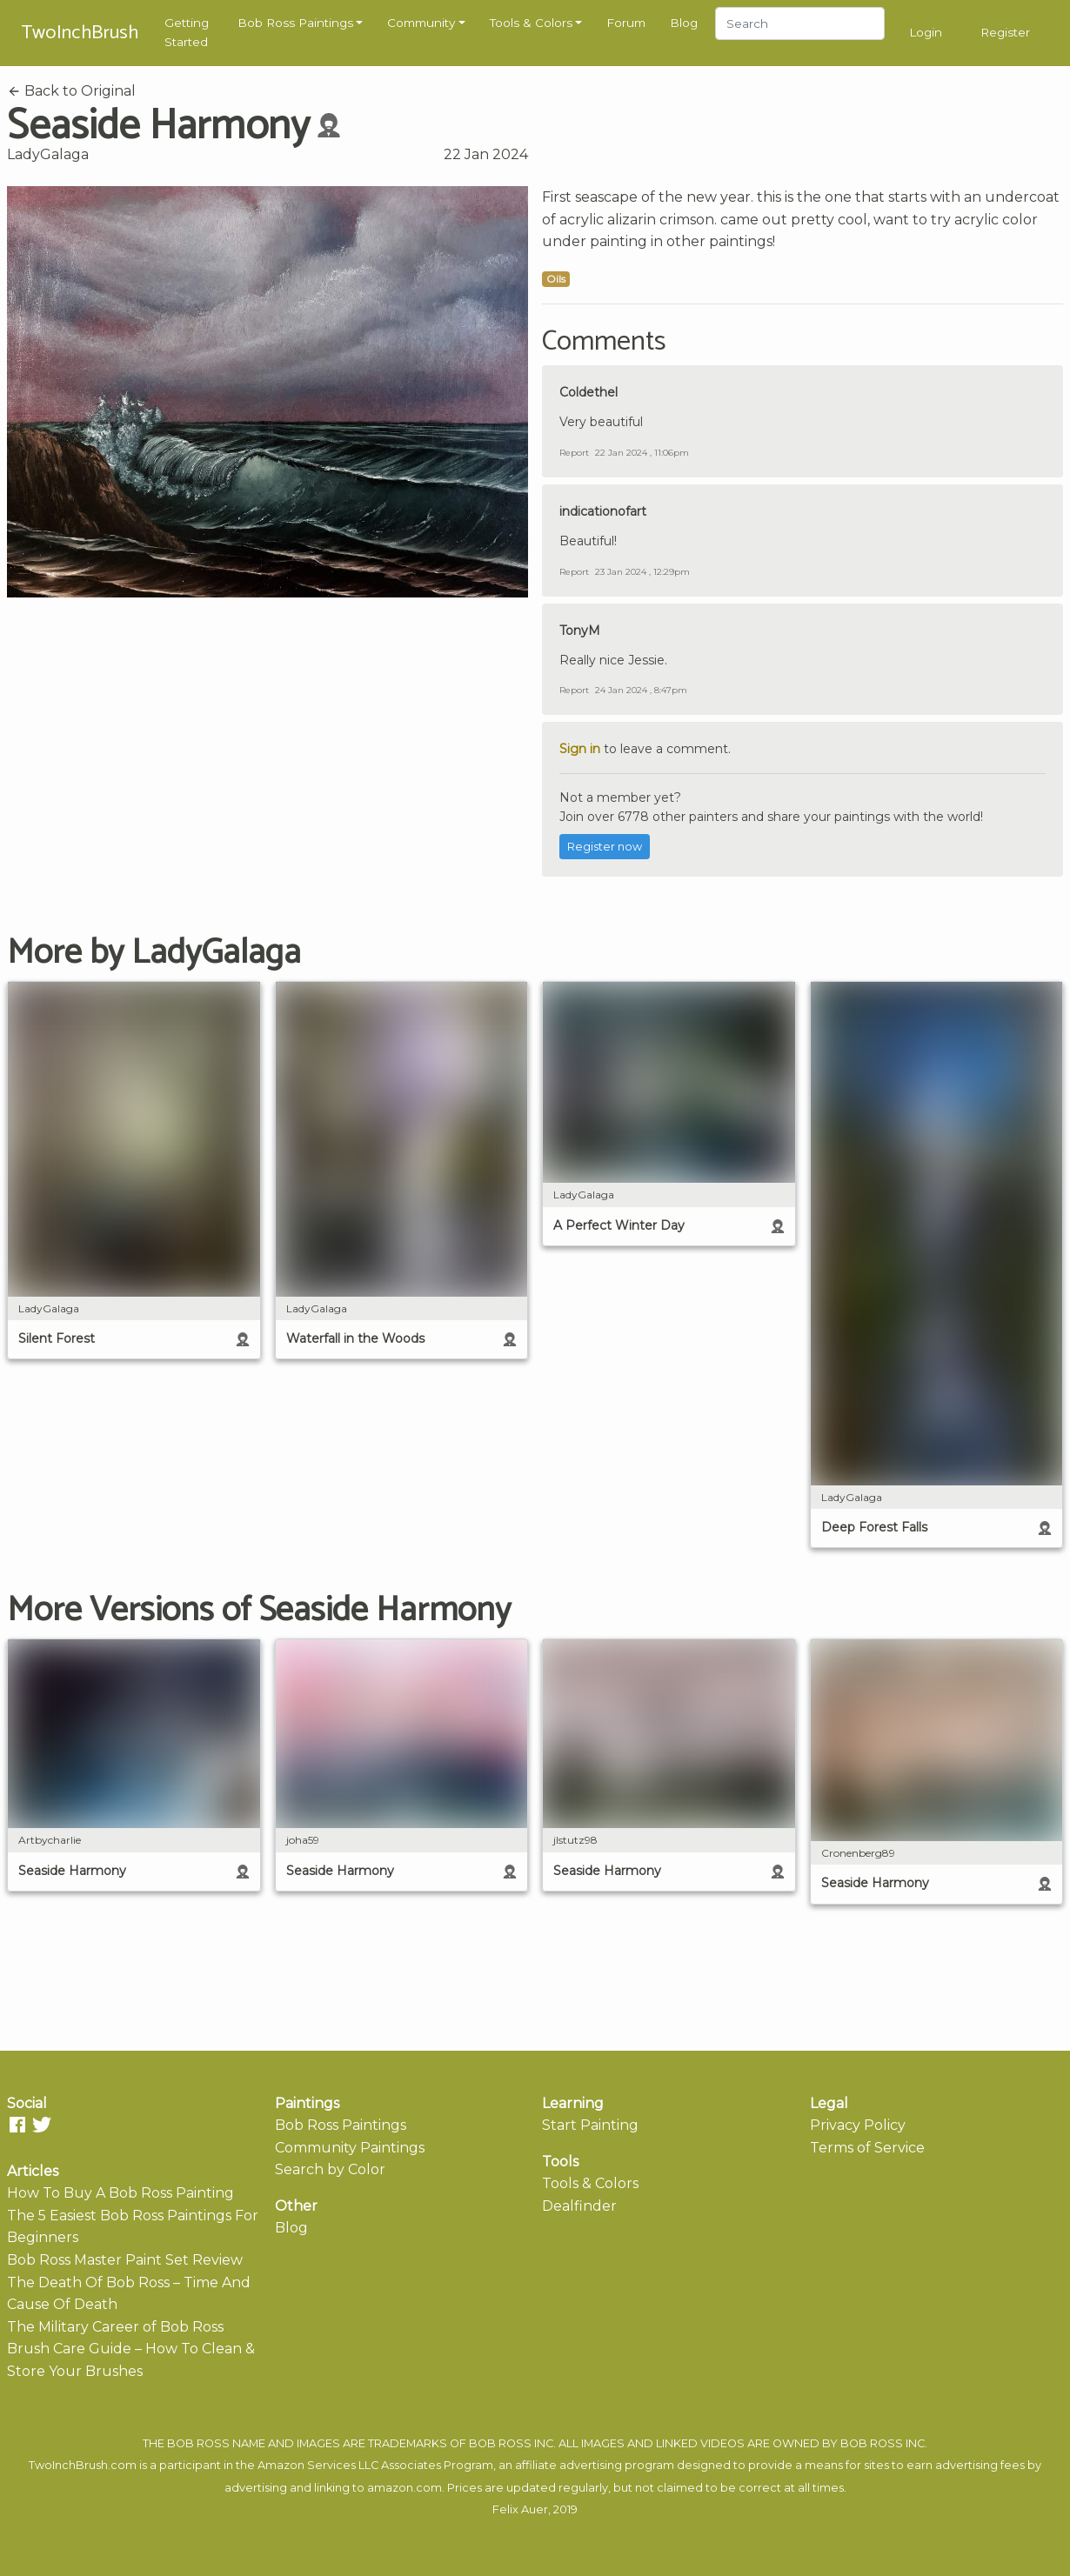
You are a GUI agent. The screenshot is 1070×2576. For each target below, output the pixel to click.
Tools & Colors (531, 23)
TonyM (579, 630)
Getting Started (186, 32)
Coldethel (588, 392)
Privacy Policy (858, 2125)
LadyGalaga (48, 154)
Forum (625, 23)
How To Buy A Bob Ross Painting (120, 2193)
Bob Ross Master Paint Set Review (125, 2260)
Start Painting (590, 2125)
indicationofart (602, 511)
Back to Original (71, 91)
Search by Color (330, 2169)
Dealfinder (579, 2206)
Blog (684, 23)
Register (1005, 32)
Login (925, 32)
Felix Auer (520, 2509)
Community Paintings (350, 2147)
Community (421, 23)
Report (574, 452)
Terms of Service (867, 2147)
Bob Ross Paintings (295, 23)
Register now (604, 846)
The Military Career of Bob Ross (115, 2327)
